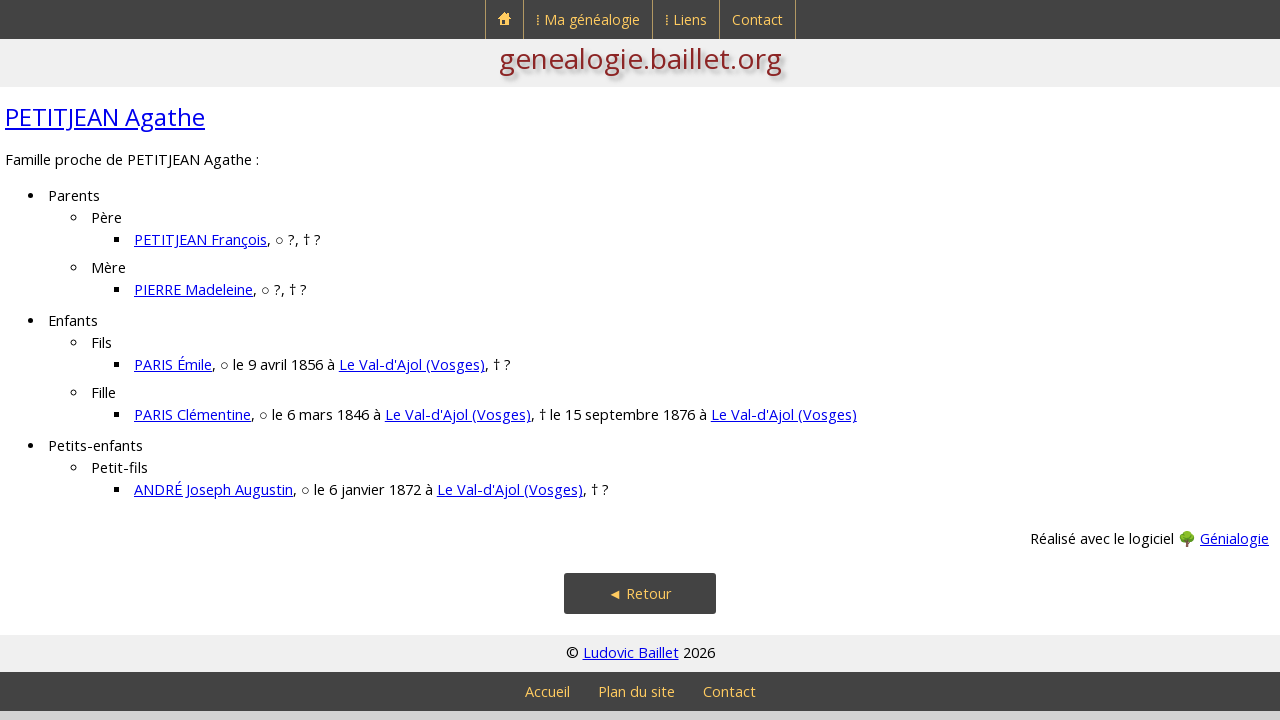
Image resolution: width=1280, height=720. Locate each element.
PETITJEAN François (200, 239)
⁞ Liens (686, 19)
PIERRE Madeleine (193, 289)
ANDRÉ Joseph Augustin (213, 489)
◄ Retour (640, 593)
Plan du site (636, 691)
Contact (757, 19)
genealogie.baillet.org (640, 58)
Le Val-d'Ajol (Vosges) (412, 364)
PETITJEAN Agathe (105, 116)
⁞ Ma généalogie (588, 19)
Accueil (547, 691)
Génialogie (1234, 538)
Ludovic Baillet (631, 652)
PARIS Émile (173, 364)
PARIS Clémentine (192, 414)
